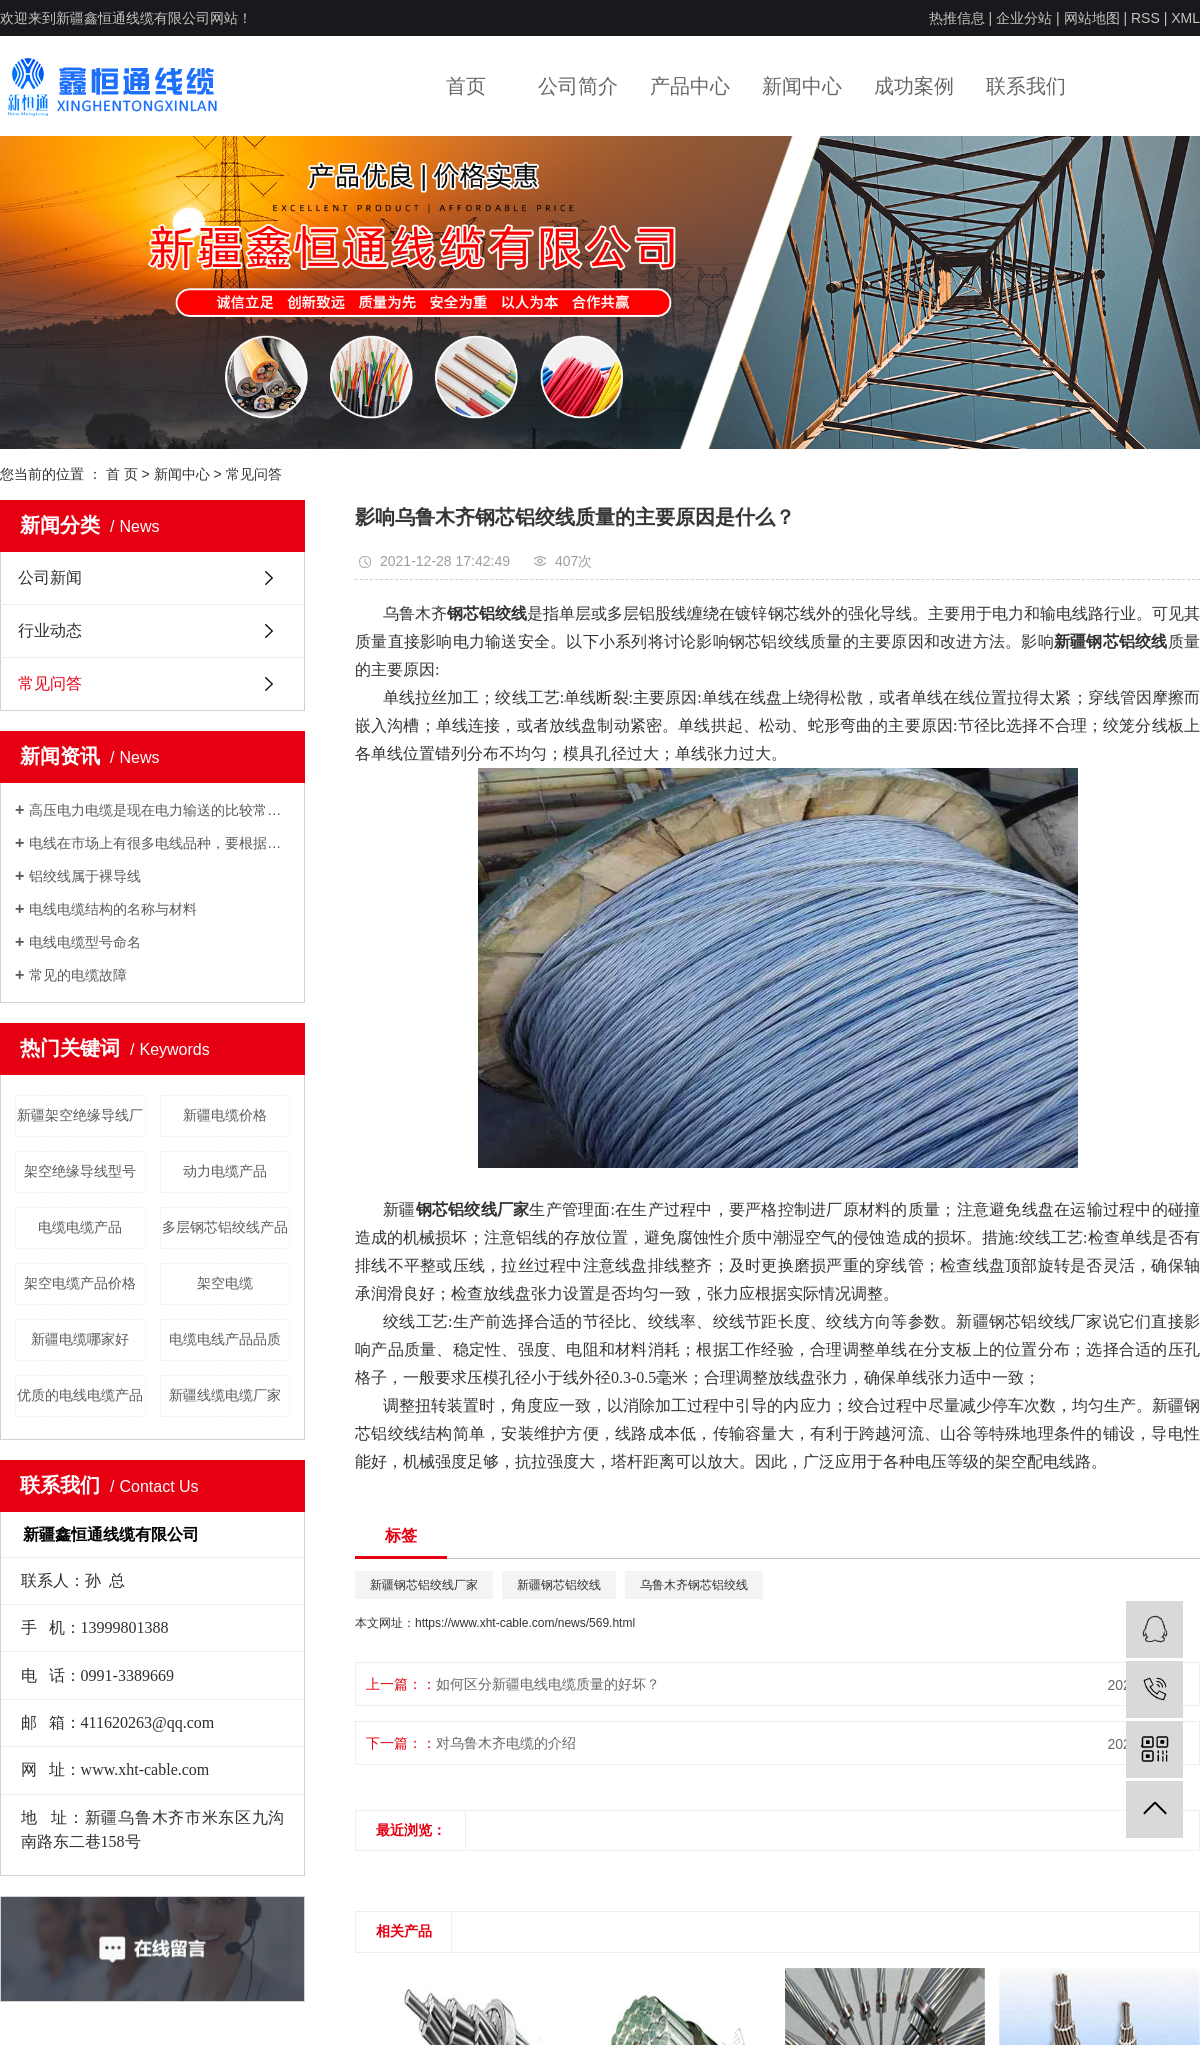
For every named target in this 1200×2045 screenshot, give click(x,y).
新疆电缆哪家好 (80, 1339)
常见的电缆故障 (78, 975)
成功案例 (914, 86)
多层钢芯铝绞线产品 (225, 1227)
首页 (466, 86)
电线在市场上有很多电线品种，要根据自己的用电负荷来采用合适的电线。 (159, 843)
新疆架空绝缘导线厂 (80, 1115)
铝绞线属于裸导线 (85, 876)
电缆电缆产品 (80, 1227)
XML (1185, 18)
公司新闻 (50, 577)
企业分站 (1024, 18)
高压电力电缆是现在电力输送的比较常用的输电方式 (159, 810)
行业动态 (50, 630)
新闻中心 (802, 86)
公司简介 (578, 86)
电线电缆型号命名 (85, 942)
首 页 (122, 474)
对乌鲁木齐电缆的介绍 (506, 1743)
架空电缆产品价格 (80, 1283)
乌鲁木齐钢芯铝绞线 (694, 1585)
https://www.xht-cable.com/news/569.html (525, 1623)
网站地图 (1092, 18)
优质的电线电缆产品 (80, 1395)
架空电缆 (225, 1283)
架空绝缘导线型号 (80, 1171)
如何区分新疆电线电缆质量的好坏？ (548, 1684)
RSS (1145, 18)
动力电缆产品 (225, 1171)
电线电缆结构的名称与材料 (113, 909)
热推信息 (957, 18)
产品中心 (690, 86)
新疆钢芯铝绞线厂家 (424, 1585)
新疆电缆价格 (225, 1115)
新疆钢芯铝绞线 (559, 1585)
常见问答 (254, 474)
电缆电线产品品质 (225, 1339)
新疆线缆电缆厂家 (225, 1395)
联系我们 (1026, 86)
